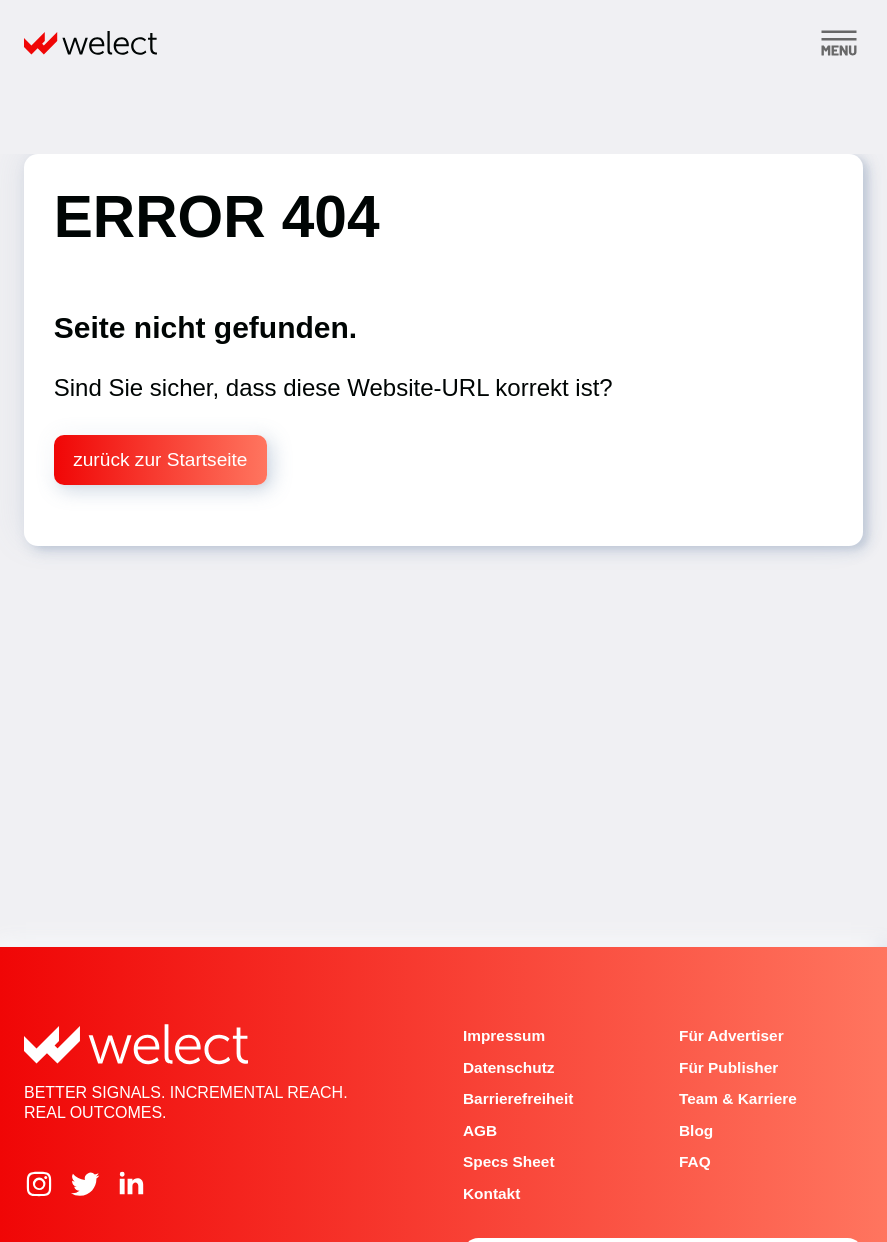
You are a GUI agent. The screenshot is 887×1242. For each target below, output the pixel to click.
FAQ (695, 1161)
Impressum (504, 1035)
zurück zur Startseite (160, 459)
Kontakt (491, 1193)
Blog (696, 1130)
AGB (480, 1130)
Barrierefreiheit (518, 1098)
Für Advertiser (731, 1035)
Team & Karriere (738, 1098)
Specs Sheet (509, 1161)
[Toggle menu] (839, 43)
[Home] (90, 43)
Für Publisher (728, 1067)
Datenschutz (509, 1067)
